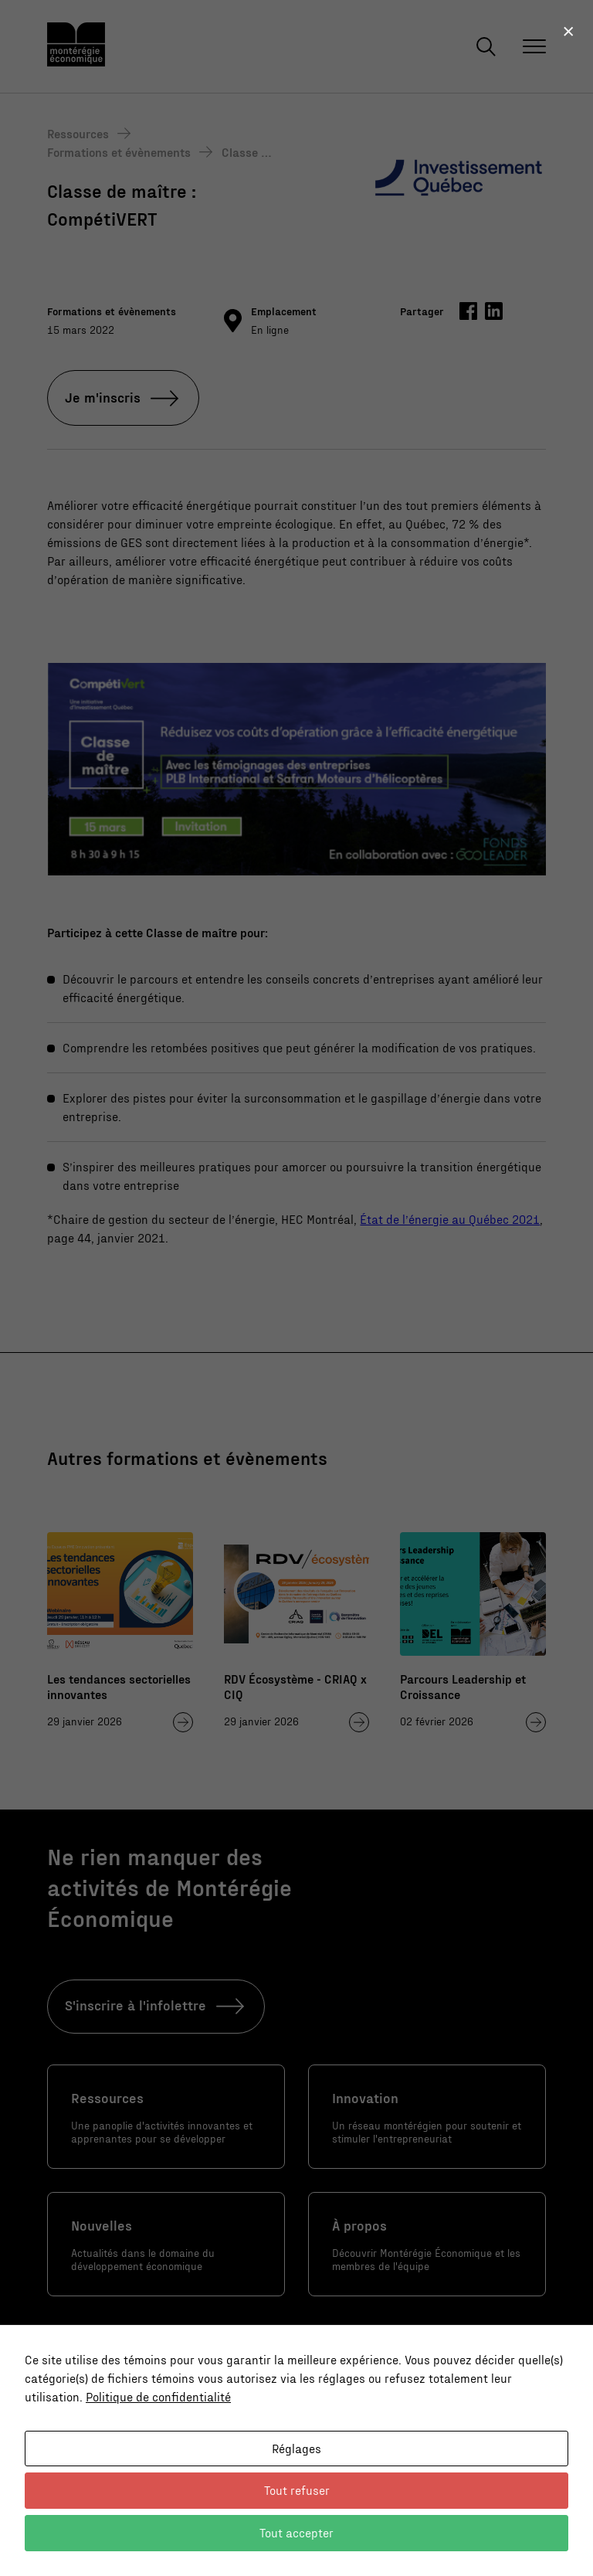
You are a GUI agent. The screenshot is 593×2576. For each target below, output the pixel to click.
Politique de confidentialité (158, 2396)
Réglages (296, 2448)
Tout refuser (297, 2490)
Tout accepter (296, 2532)
